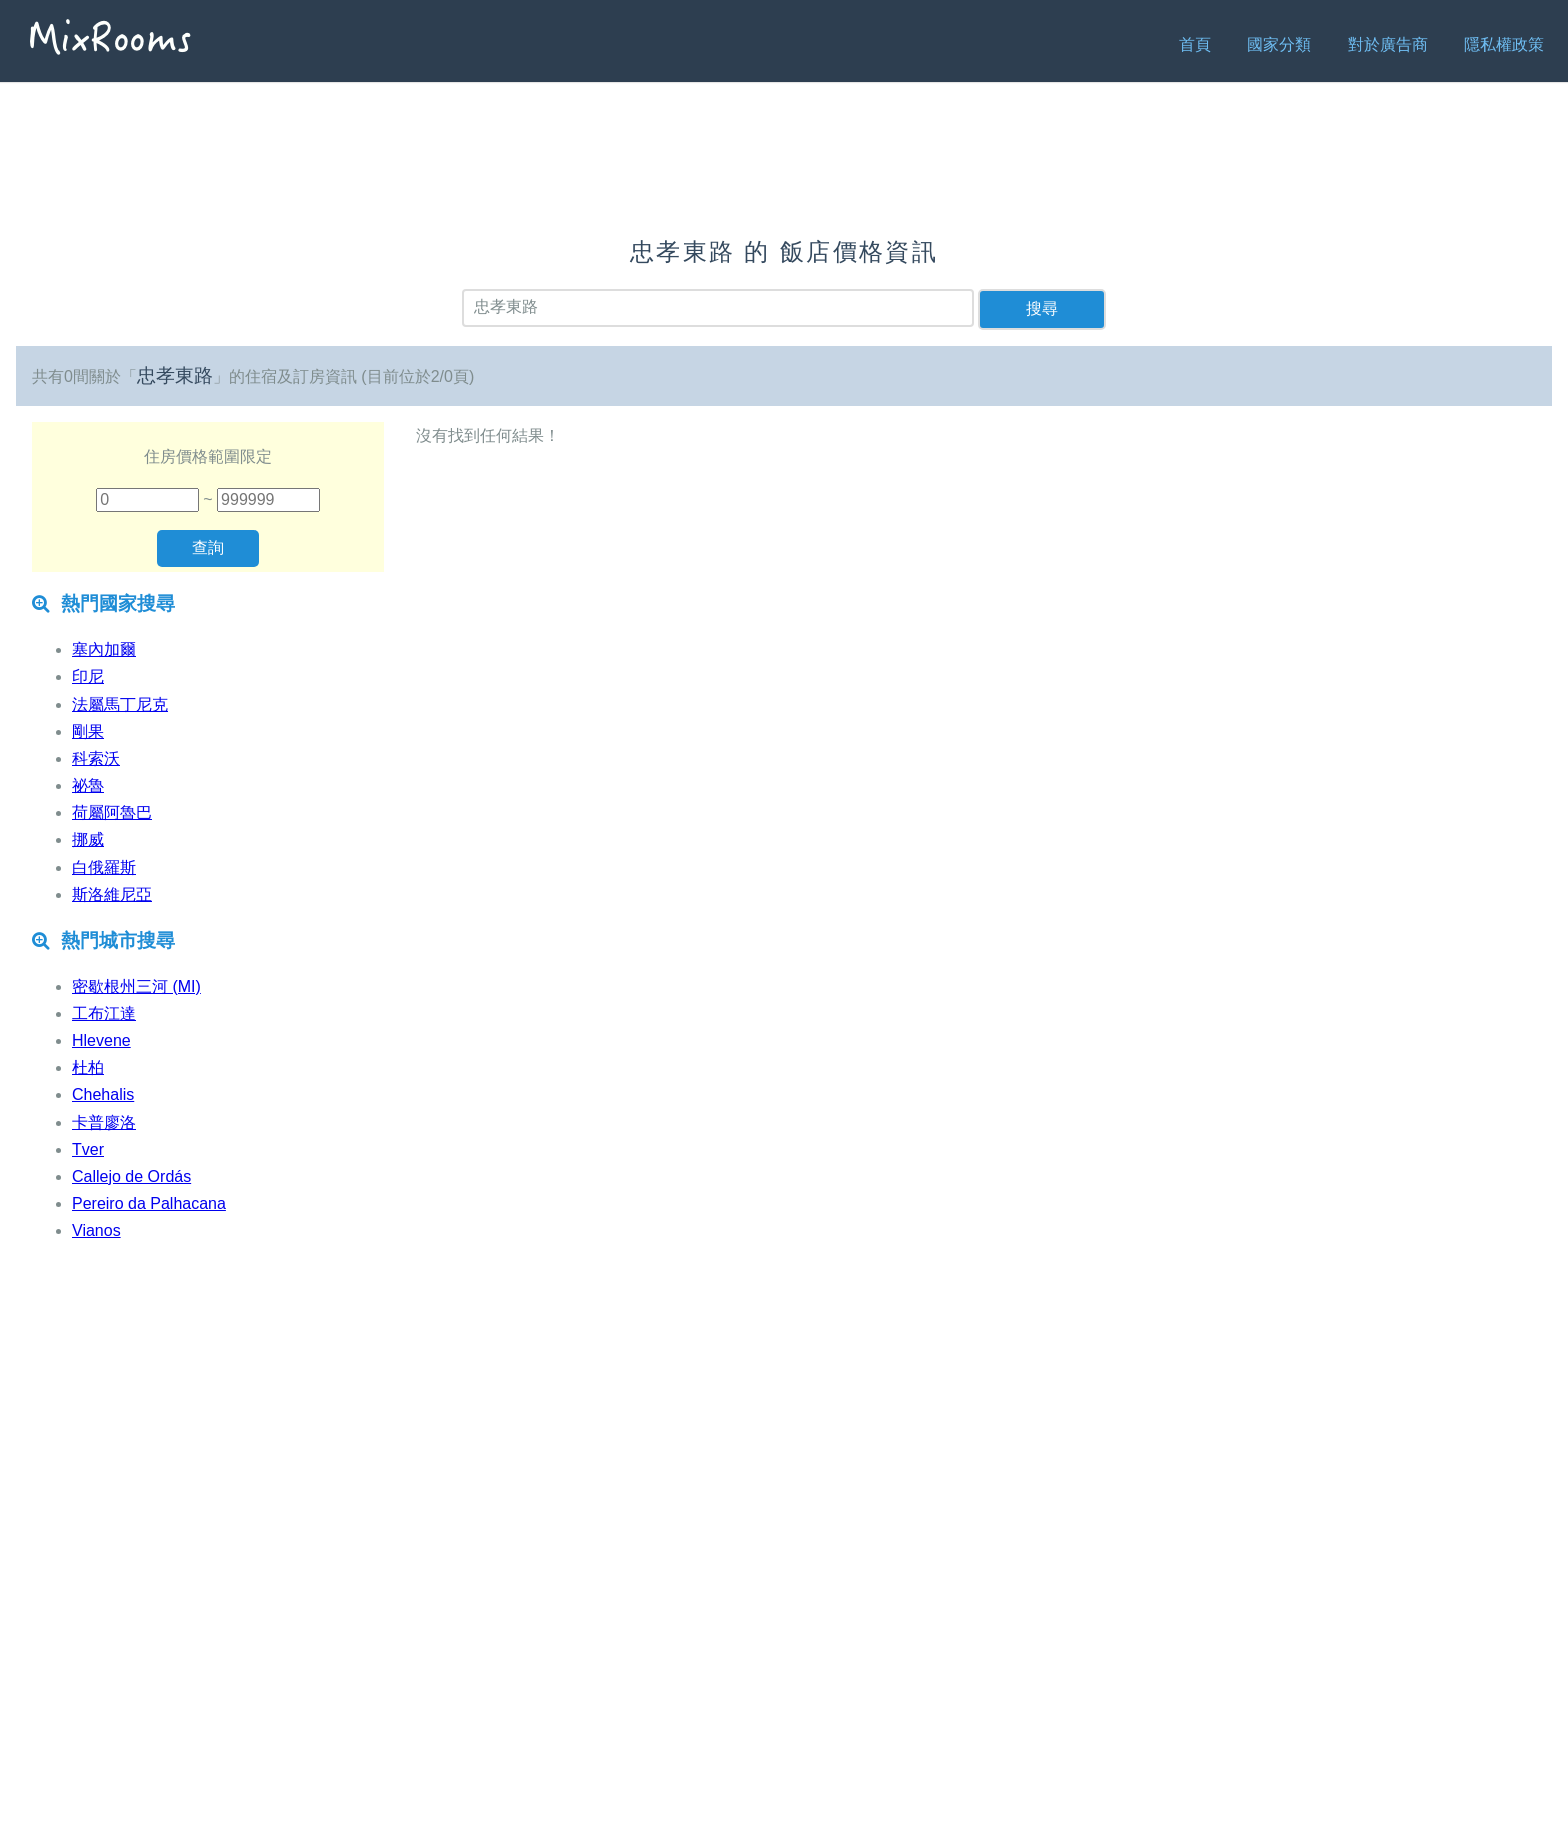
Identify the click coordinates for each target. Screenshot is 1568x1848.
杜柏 (88, 1067)
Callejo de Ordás (131, 1176)
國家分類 (1279, 44)
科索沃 (96, 758)
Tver (88, 1149)
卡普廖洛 (104, 1122)
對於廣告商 (1388, 44)
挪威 (88, 839)
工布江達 (104, 1013)
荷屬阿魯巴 (112, 812)
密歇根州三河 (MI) (136, 986)
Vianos (96, 1230)
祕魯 (88, 785)
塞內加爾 (104, 649)
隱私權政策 (1504, 44)
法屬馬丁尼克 (120, 704)
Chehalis (103, 1094)
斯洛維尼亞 (112, 894)
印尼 (88, 676)
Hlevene (101, 1040)
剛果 (88, 731)
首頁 (1195, 44)
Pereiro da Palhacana (149, 1203)
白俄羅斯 (104, 867)
